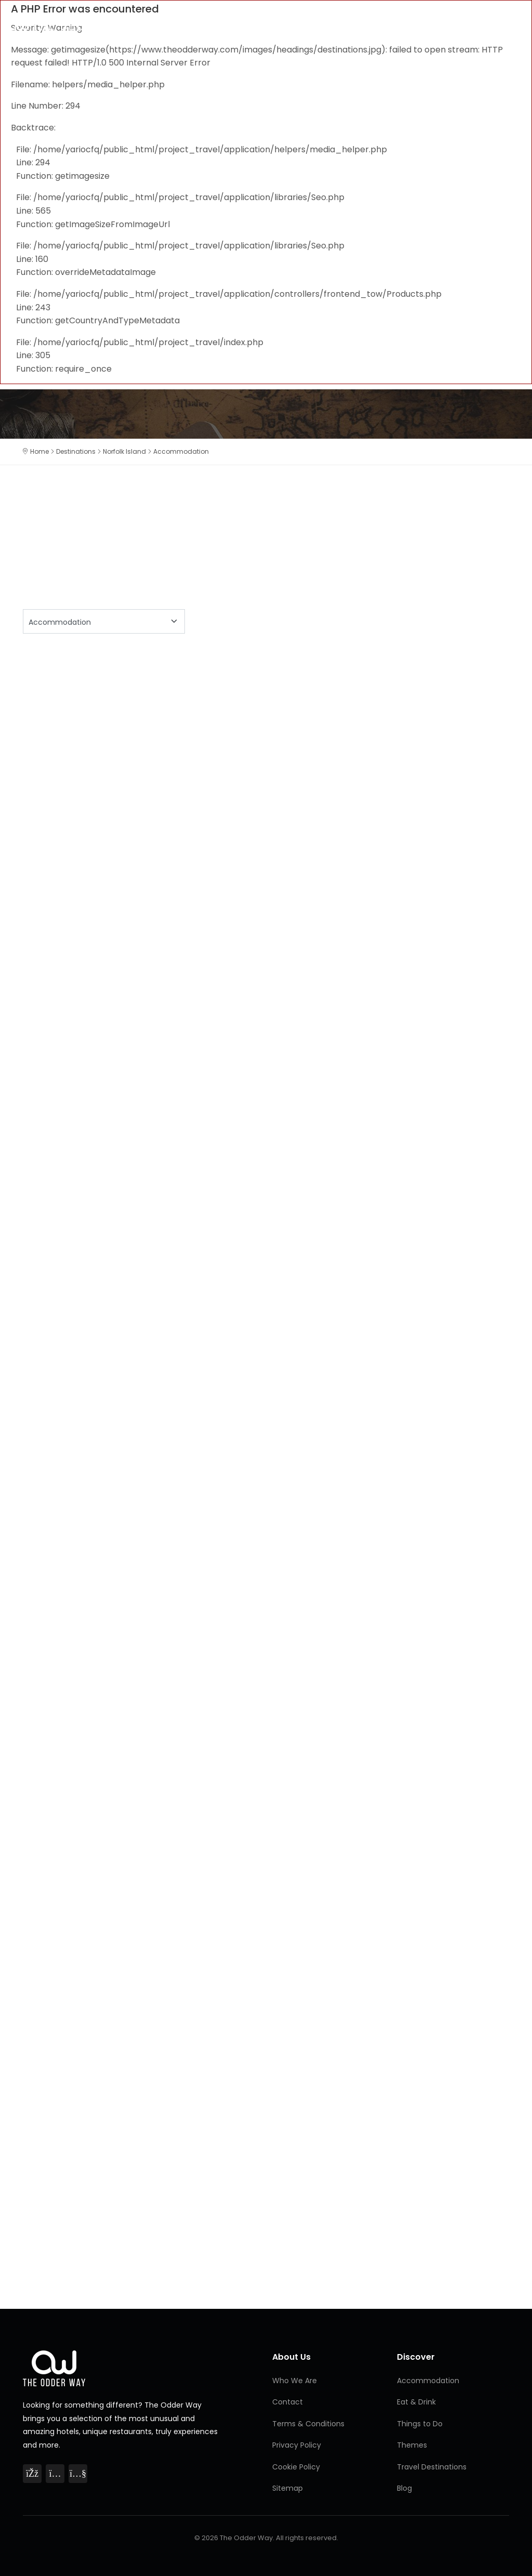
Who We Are (294, 2380)
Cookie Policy (296, 2466)
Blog (404, 2488)
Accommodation (428, 2380)
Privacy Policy (296, 2445)
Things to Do (420, 2423)
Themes (412, 2445)
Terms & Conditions (308, 2423)
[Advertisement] (266, 731)
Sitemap (287, 2488)
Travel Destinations (432, 2466)
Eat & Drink (416, 2402)
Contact (287, 2402)
